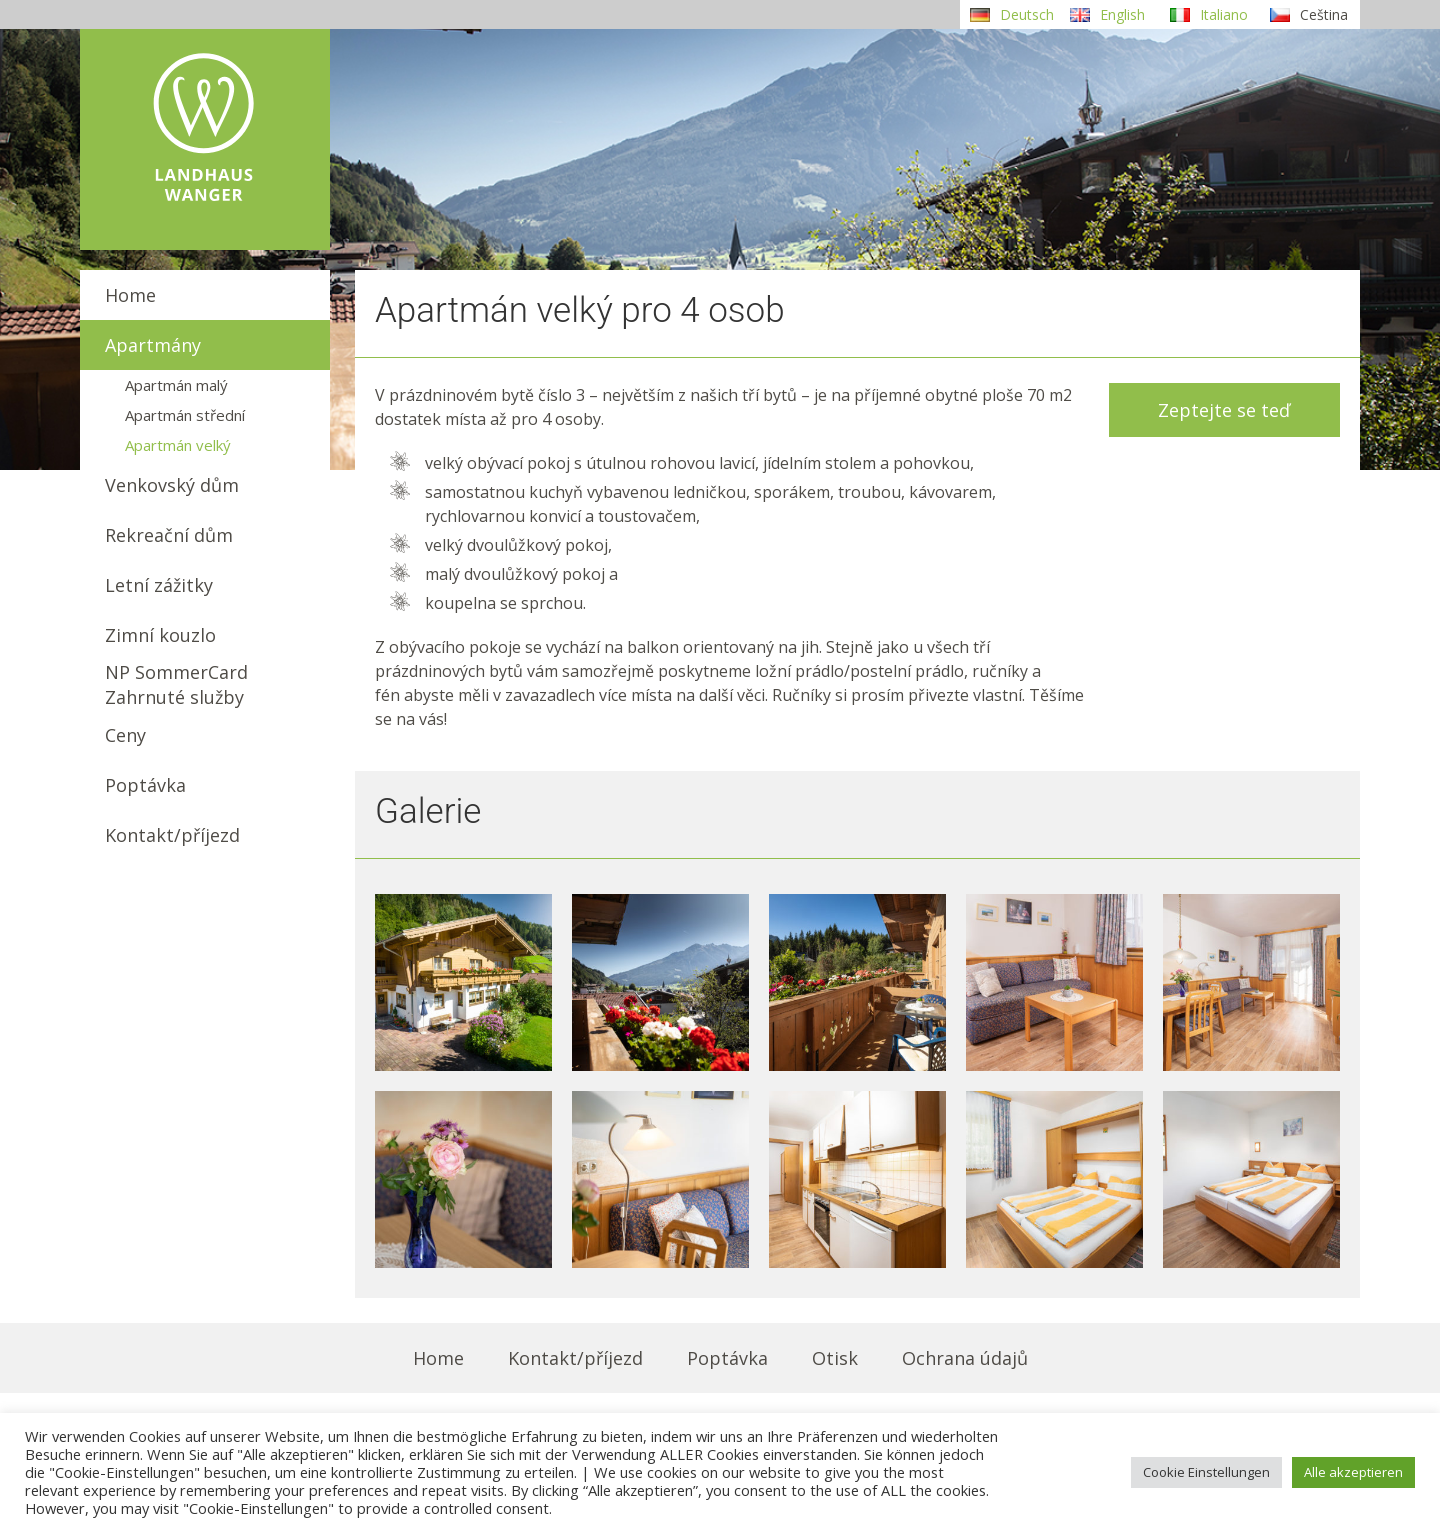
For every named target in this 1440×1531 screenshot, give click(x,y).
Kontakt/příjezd (172, 835)
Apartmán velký (178, 445)
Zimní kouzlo (160, 635)
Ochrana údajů (965, 1358)
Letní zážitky (159, 585)
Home (130, 295)
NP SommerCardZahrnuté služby (176, 684)
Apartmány (153, 345)
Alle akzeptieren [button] (1353, 1472)
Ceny (125, 735)
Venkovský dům (172, 485)
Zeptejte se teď (1224, 410)
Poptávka (145, 785)
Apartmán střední (185, 415)
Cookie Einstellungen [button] (1206, 1472)
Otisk (835, 1358)
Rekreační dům (169, 535)
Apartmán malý (176, 385)
